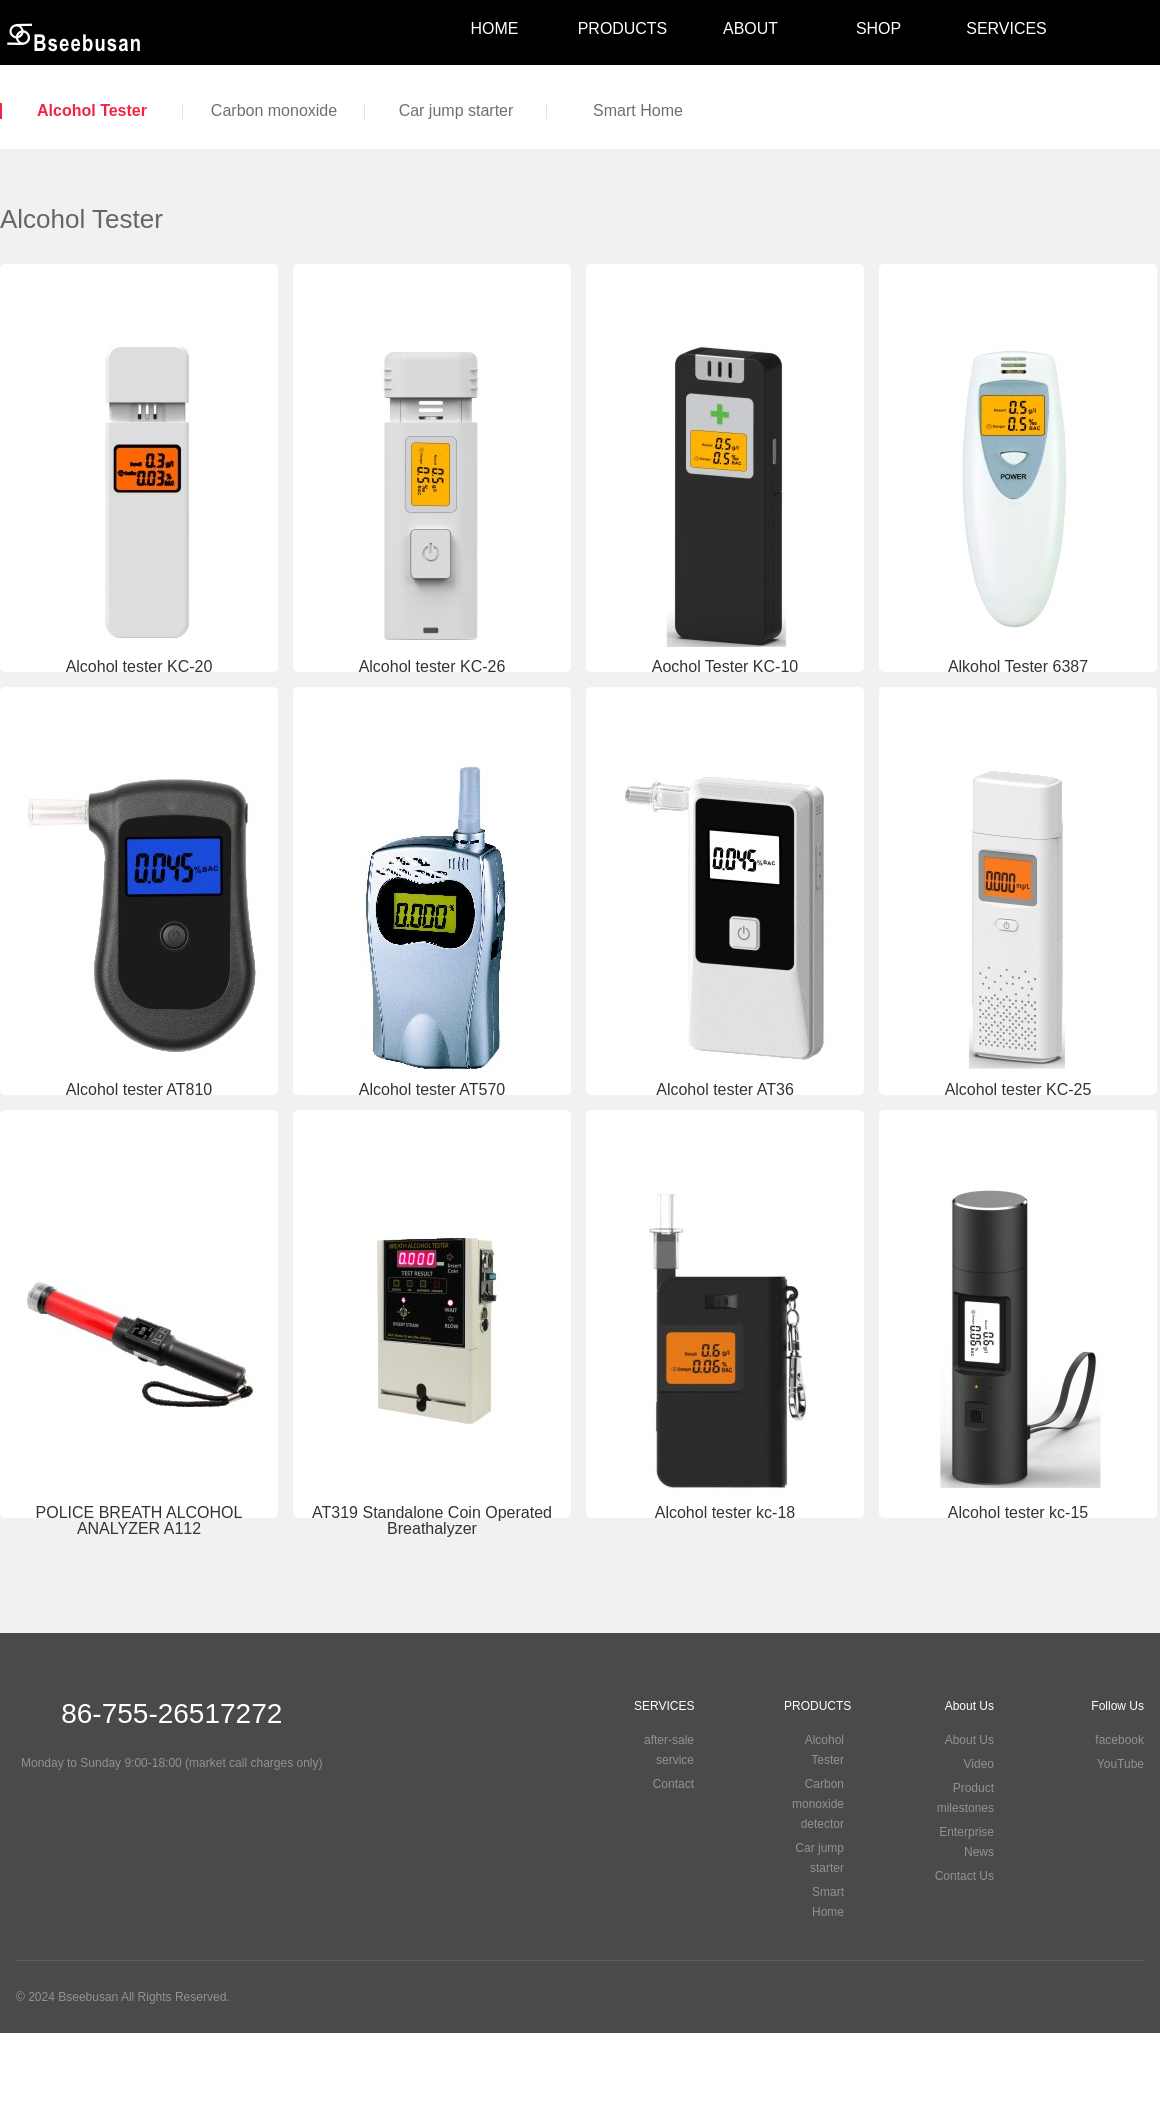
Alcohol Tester (92, 111)
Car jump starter (456, 111)
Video (979, 1764)
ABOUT (750, 28)
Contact (673, 1784)
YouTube (1120, 1764)
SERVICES (1006, 28)
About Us (969, 1740)
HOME (495, 28)
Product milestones (965, 1798)
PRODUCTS (623, 28)
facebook (1119, 1740)
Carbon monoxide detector (274, 111)
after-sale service (669, 1750)
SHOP (878, 28)
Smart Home (638, 111)
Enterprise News (966, 1842)
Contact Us (964, 1876)
